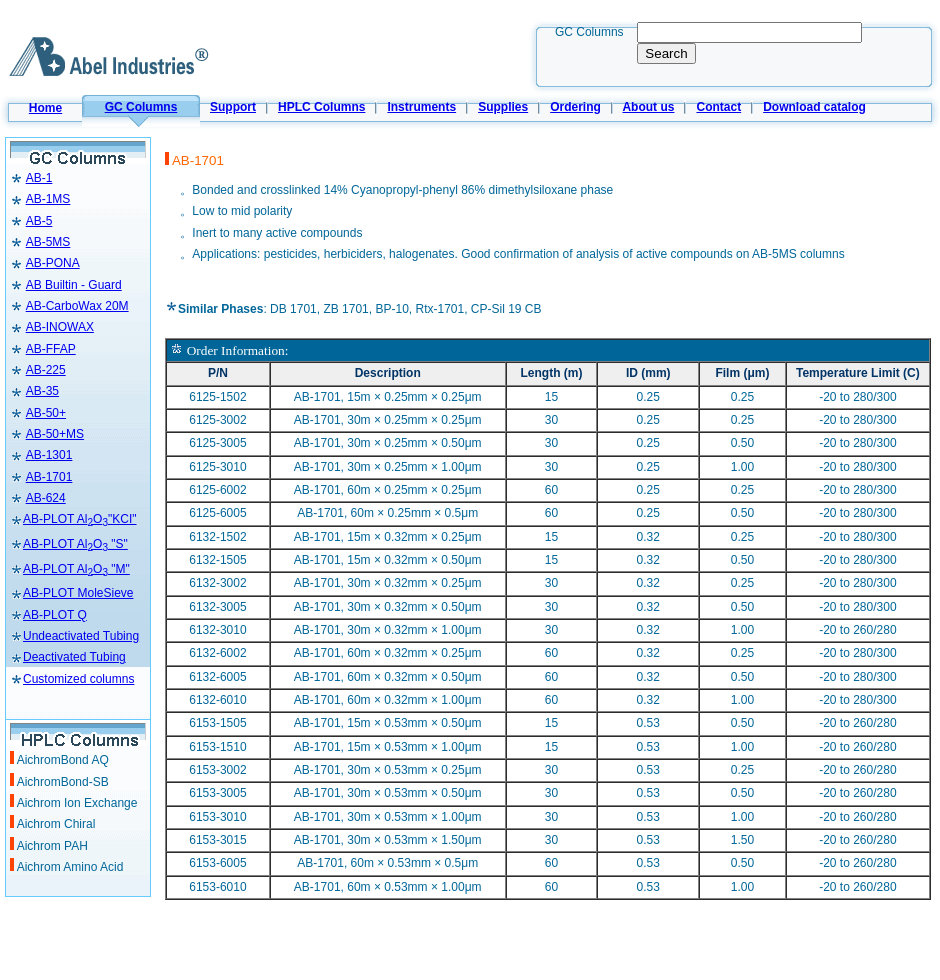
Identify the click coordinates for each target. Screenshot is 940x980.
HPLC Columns (321, 107)
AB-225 (46, 370)
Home (45, 108)
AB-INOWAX (60, 327)
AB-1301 (49, 455)
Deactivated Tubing (68, 657)
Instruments (421, 107)
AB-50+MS (55, 434)
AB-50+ (46, 413)
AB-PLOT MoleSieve (78, 593)
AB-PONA (53, 263)
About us (648, 107)
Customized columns (78, 679)
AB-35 (42, 391)
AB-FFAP (51, 349)
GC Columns (141, 107)
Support (233, 107)
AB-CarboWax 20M (77, 306)
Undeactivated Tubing (74, 636)
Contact (718, 107)
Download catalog (814, 107)
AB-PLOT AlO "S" (75, 544)
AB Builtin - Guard (74, 285)
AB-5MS (48, 242)
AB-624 (46, 498)
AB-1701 (49, 477)
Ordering (575, 107)
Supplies (503, 107)
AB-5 (39, 221)
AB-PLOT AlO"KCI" (79, 519)
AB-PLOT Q (55, 615)
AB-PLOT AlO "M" (76, 569)
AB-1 (39, 178)
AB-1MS (48, 199)
